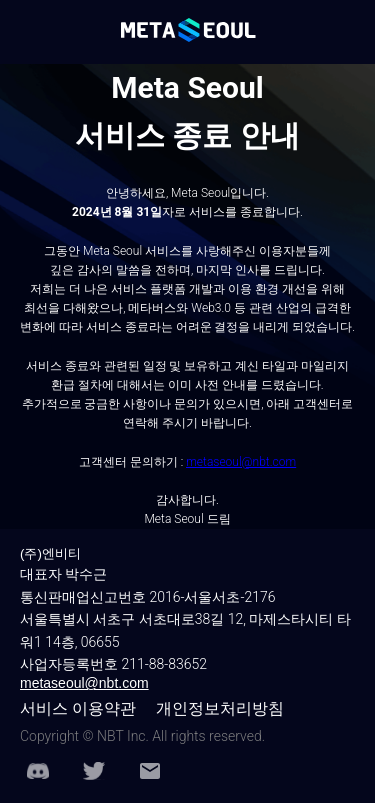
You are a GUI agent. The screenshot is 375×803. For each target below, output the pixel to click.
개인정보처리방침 (220, 708)
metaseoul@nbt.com (84, 683)
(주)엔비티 (50, 553)
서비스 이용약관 (78, 708)
